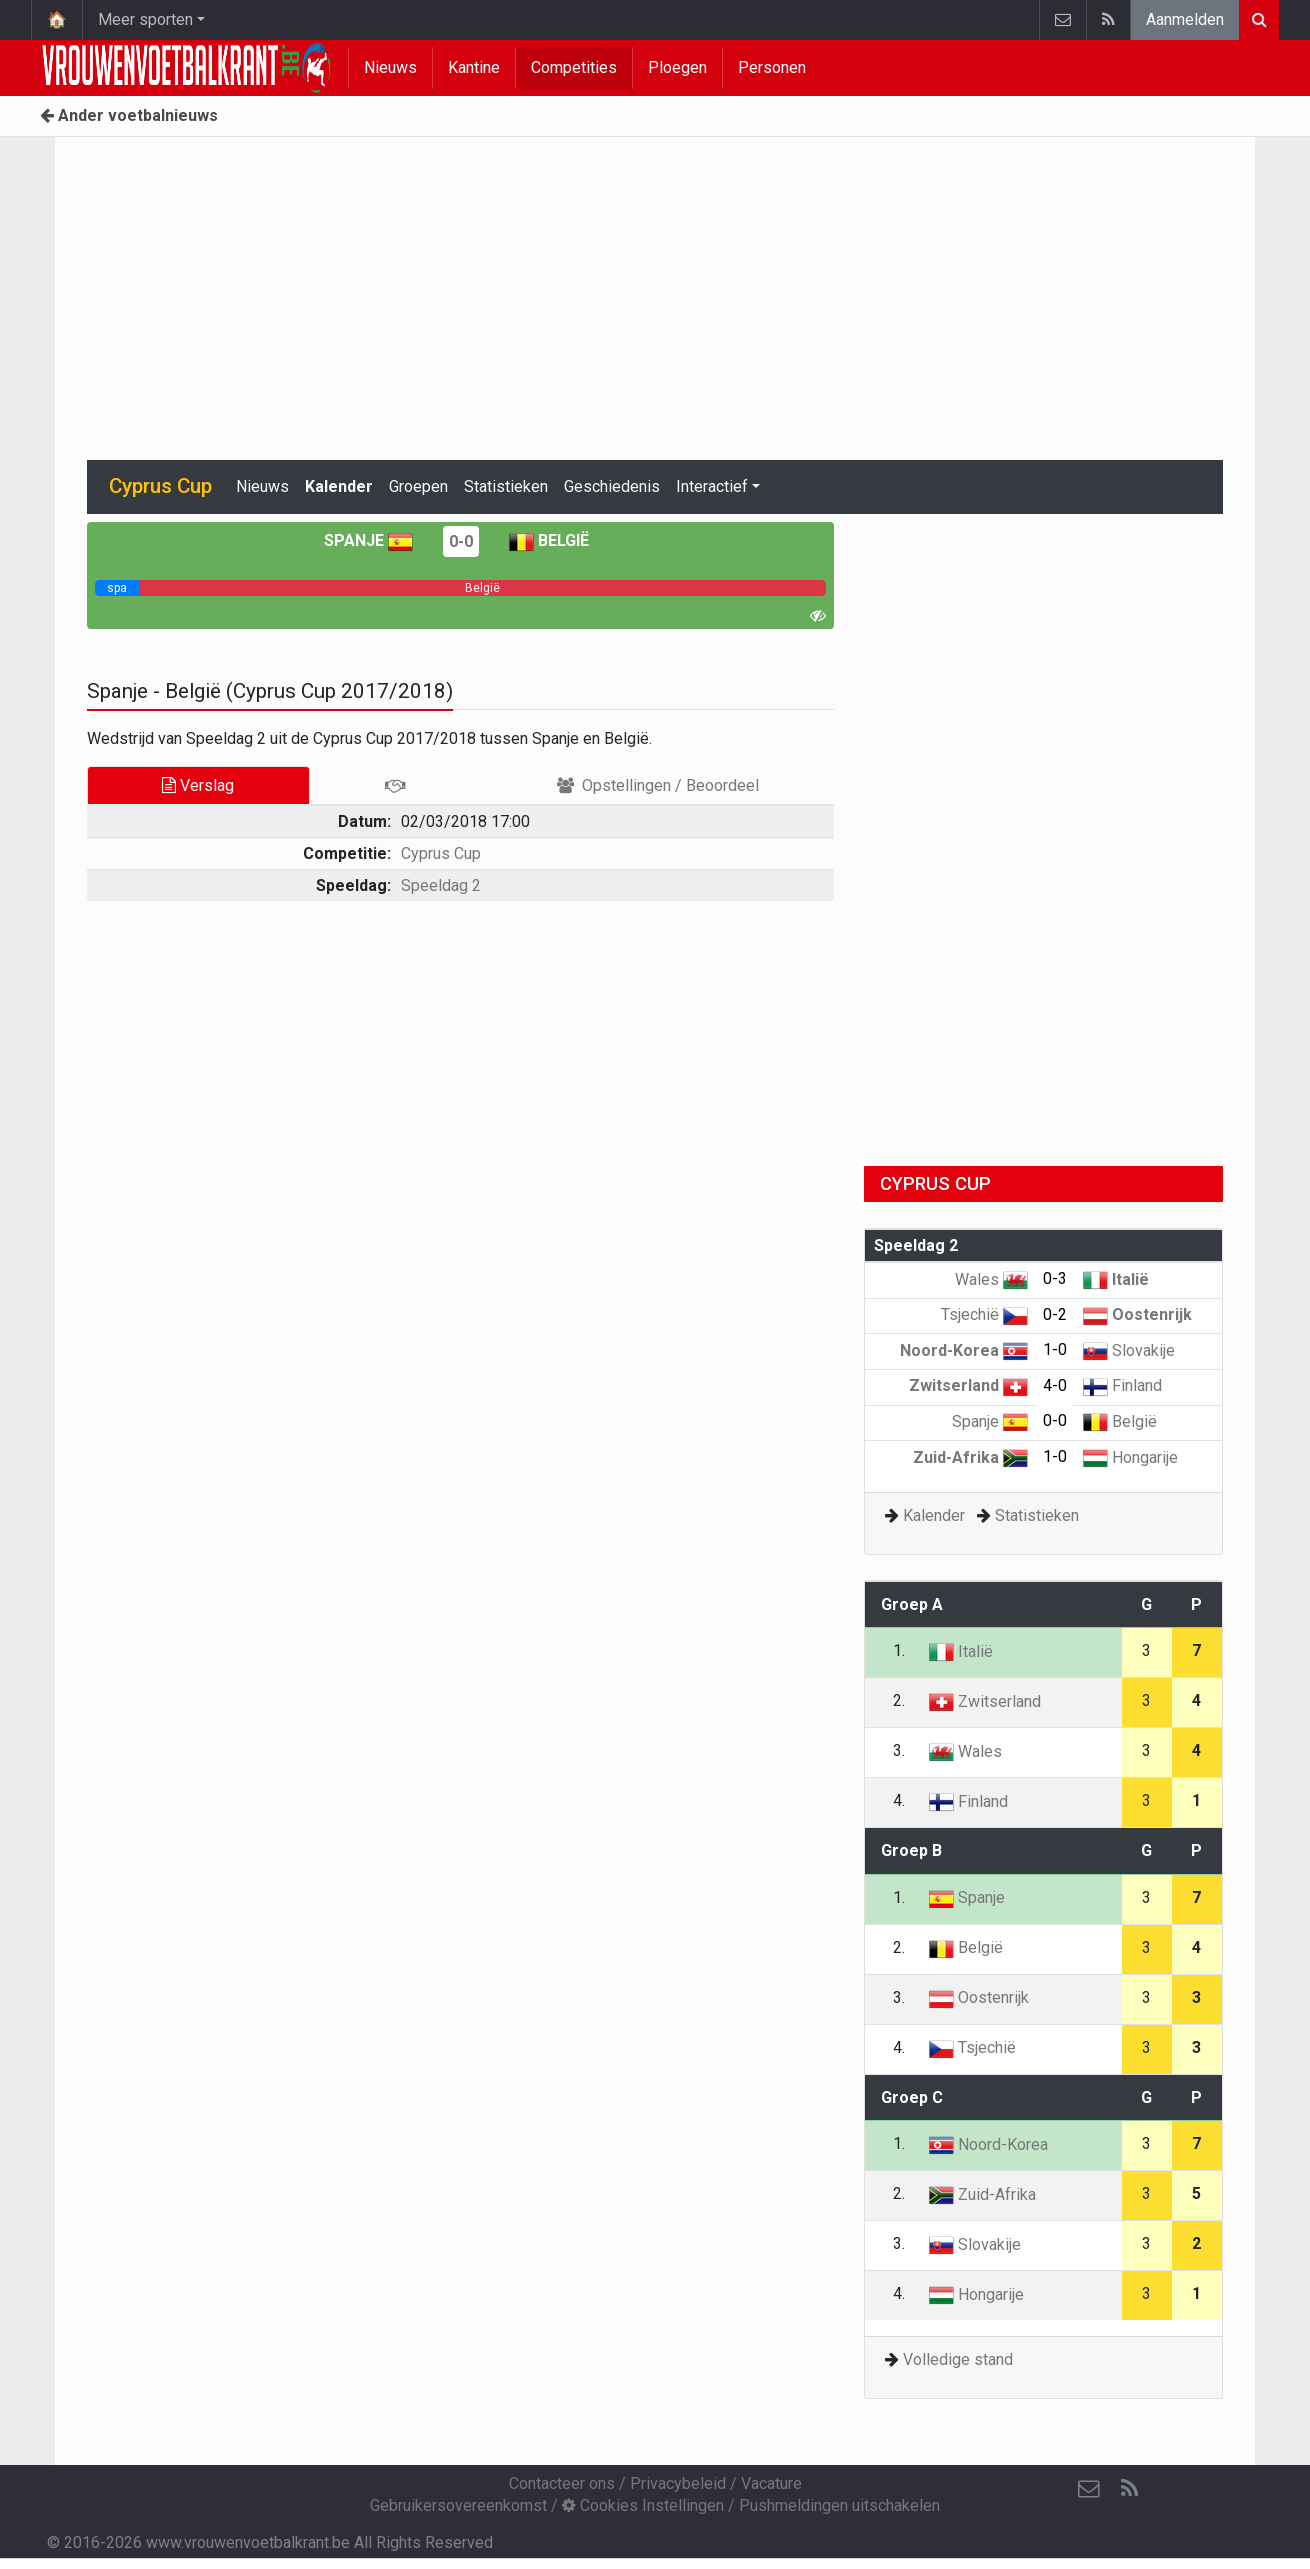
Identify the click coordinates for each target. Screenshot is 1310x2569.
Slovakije (1129, 1350)
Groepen (418, 486)
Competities (574, 67)
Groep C (912, 2097)
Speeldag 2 (441, 885)
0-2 (1055, 1314)
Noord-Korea (964, 1350)
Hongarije (1130, 1457)
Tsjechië (984, 1314)
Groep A (912, 1604)
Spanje (368, 540)
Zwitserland (968, 1385)
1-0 (1055, 1349)
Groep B (911, 1850)
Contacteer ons (562, 2483)
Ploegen (677, 67)
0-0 (461, 541)
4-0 (1055, 1385)
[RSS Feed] (1129, 2489)
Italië (1116, 1279)
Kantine (474, 67)
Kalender (339, 486)
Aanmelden (1185, 19)
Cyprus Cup (441, 853)
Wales (991, 1279)
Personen (772, 67)
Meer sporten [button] (145, 19)
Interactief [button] (712, 486)
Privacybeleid (678, 2483)
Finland (1122, 1385)
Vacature (771, 2483)
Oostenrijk (1137, 1314)
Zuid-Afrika (970, 1457)
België (549, 540)
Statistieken (506, 486)
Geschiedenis (612, 486)
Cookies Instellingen (643, 2505)
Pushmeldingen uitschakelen (839, 2505)
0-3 (1055, 1278)
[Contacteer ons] (1089, 2489)
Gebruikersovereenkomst (458, 2505)
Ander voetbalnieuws (129, 115)
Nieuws (390, 67)
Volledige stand (958, 2359)
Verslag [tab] (198, 785)
